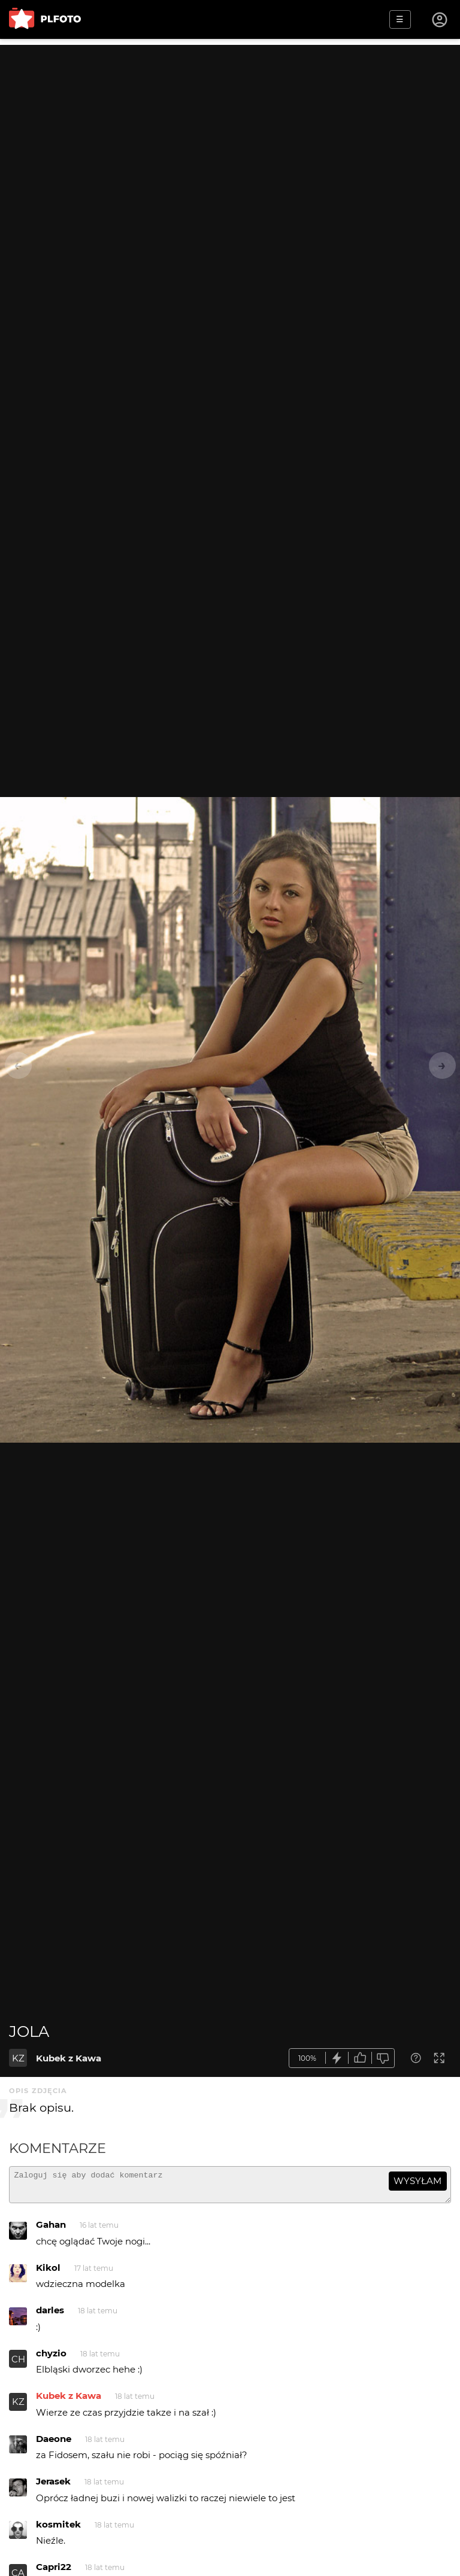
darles (50, 2315)
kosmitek (58, 2529)
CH (18, 2364)
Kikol (48, 2273)
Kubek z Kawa (68, 2058)
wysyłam (417, 2180)
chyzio (51, 2358)
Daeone (53, 2444)
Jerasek (53, 2486)
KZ (18, 2058)
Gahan (51, 2230)
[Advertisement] (230, 128)
